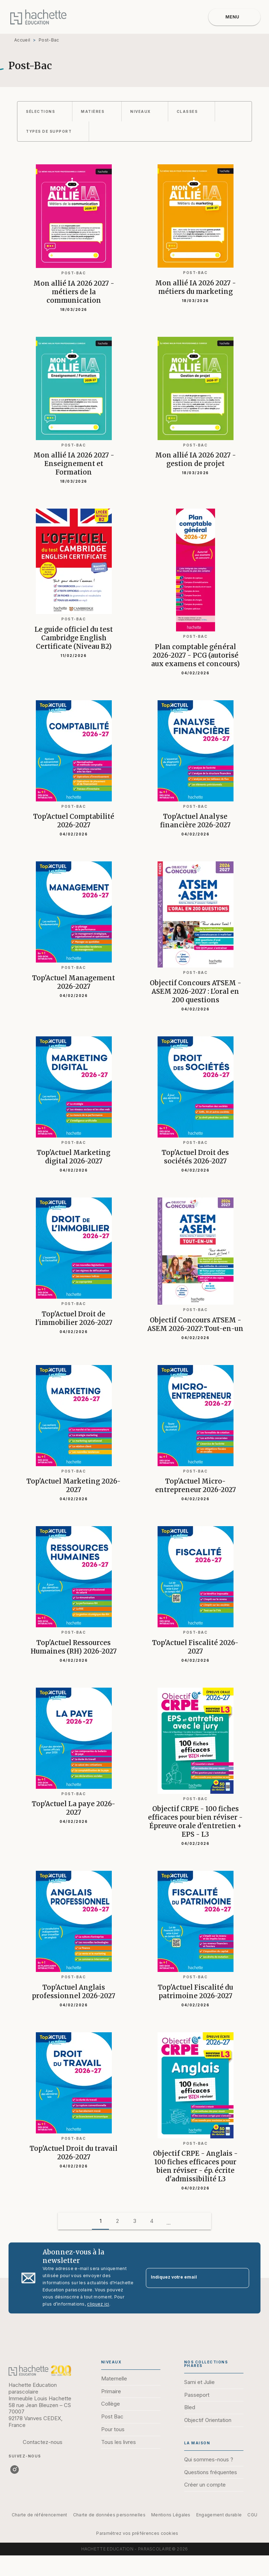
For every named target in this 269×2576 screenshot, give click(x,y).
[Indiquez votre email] (188, 2278)
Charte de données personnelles (109, 2514)
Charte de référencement (39, 2514)
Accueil (22, 40)
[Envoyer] (240, 2277)
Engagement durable (219, 2514)
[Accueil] (38, 17)
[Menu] (234, 17)
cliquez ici (98, 2304)
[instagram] (15, 2469)
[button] (44, 111)
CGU (252, 2514)
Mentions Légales (171, 2514)
